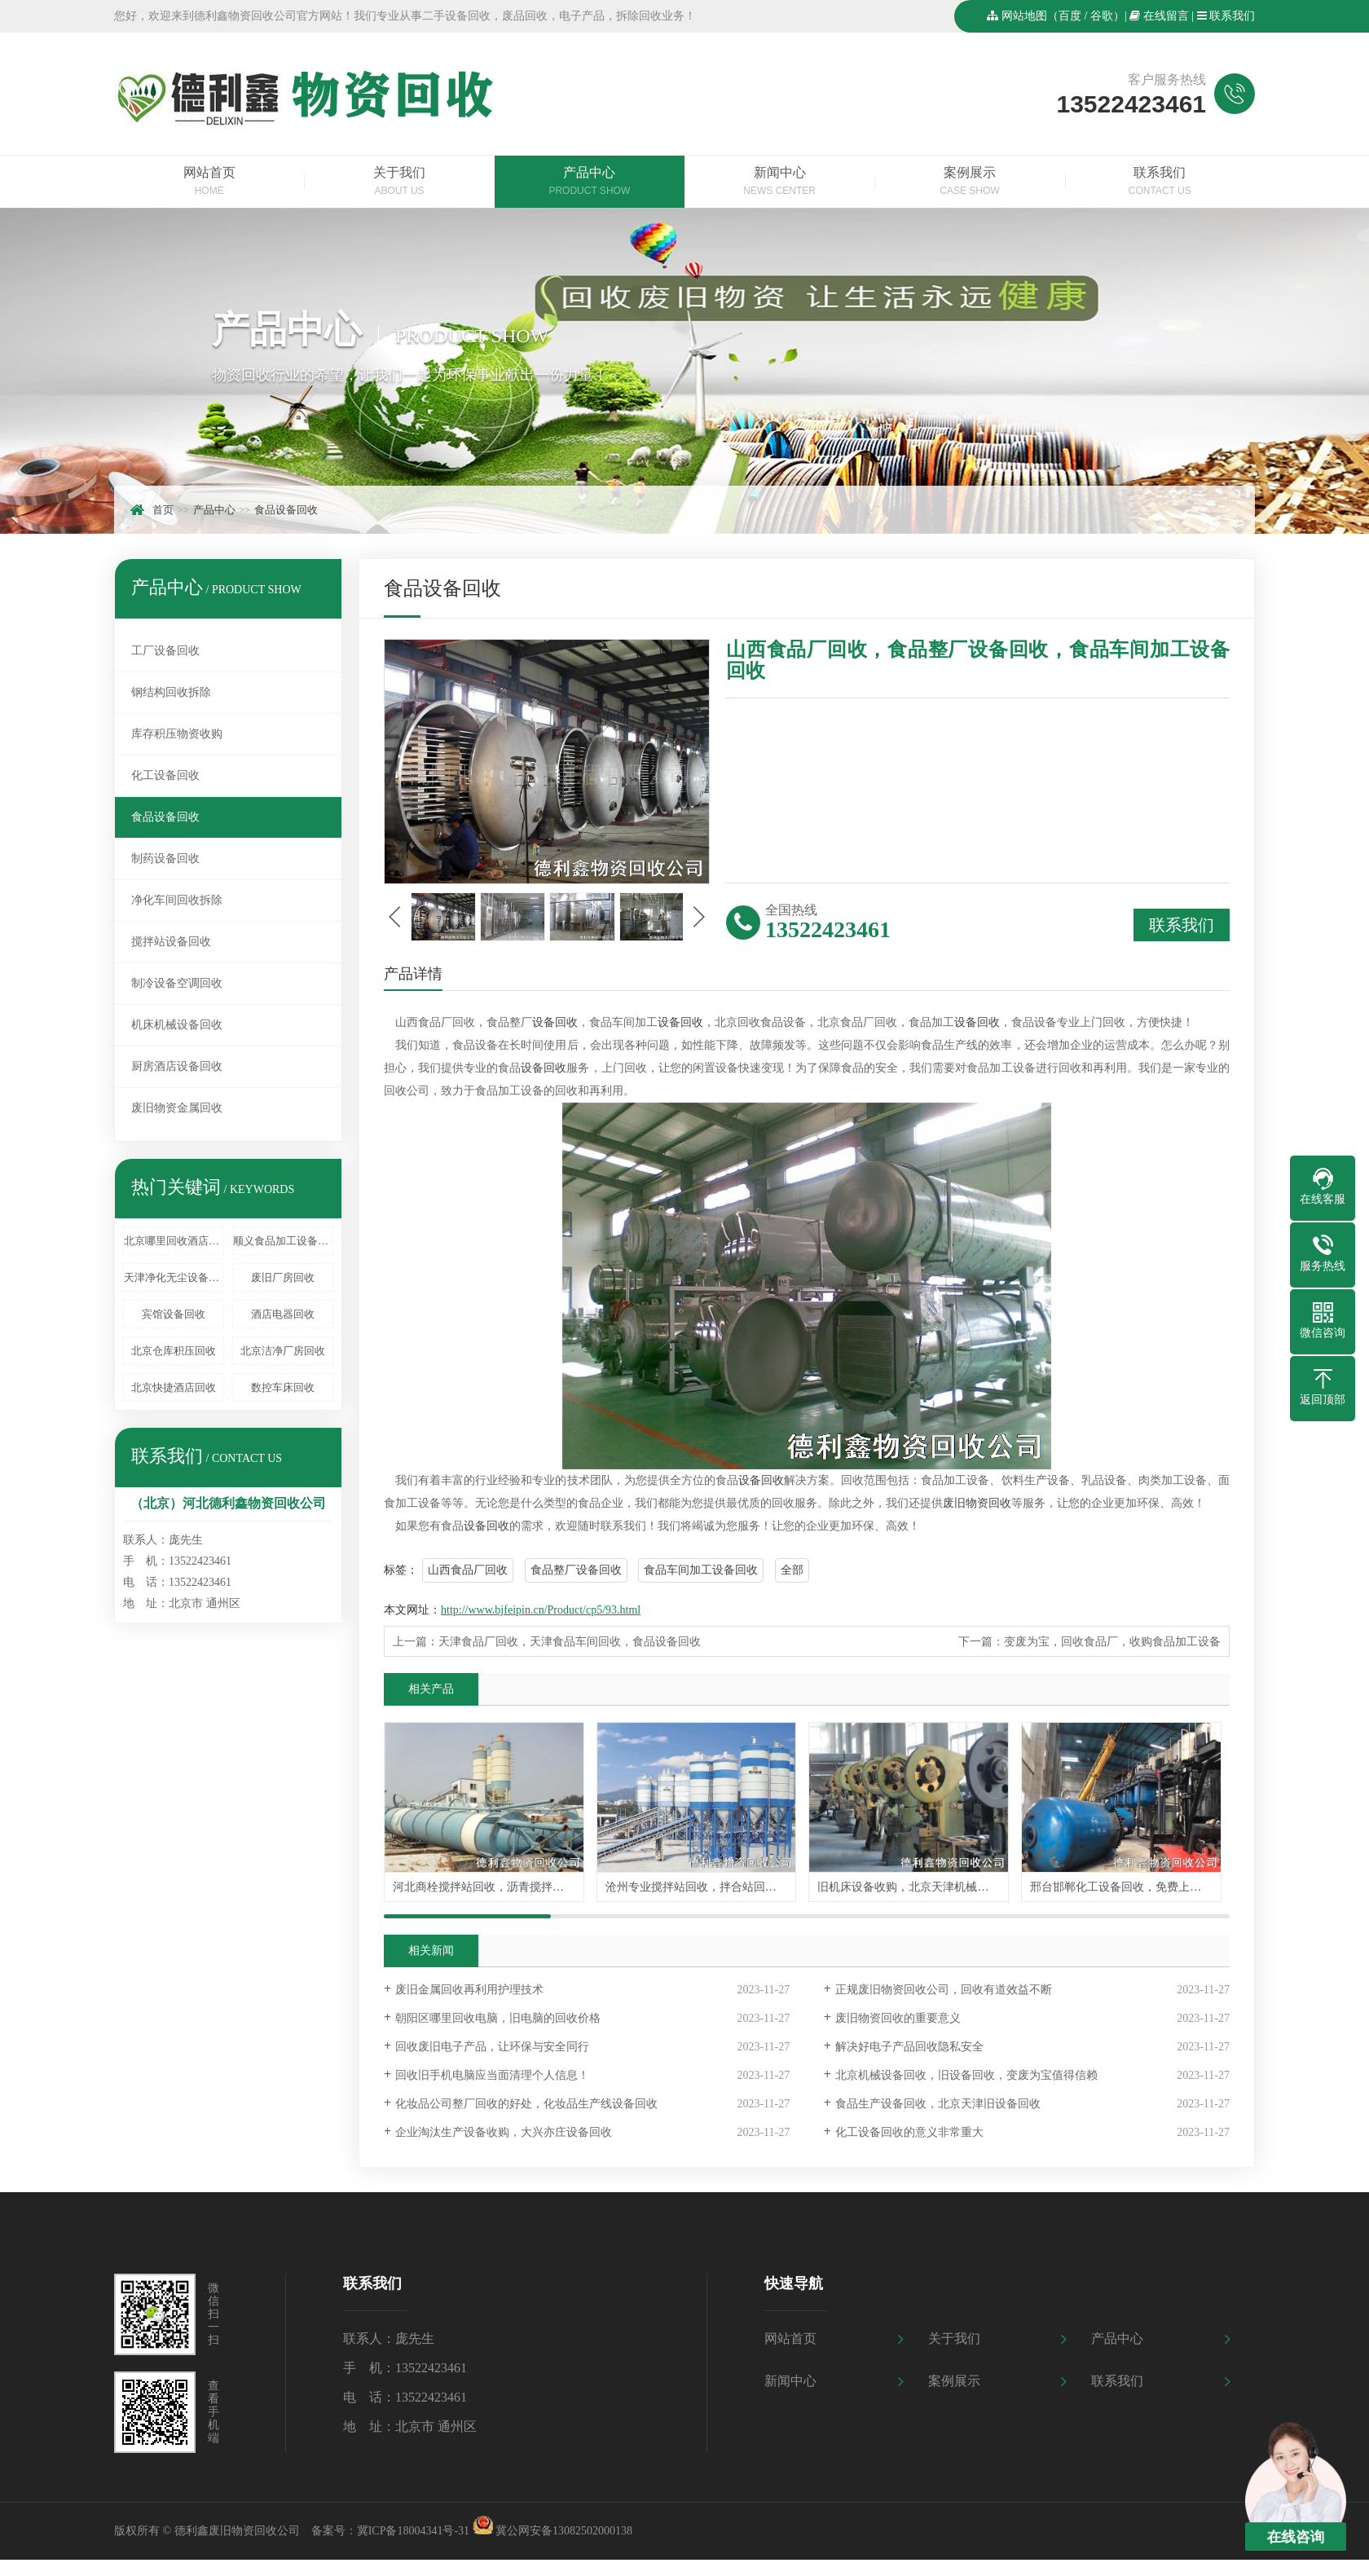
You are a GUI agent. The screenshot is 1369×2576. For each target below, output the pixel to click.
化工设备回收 (165, 775)
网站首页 (209, 182)
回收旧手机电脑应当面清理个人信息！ (492, 2075)
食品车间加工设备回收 (701, 1570)
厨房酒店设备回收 (176, 1066)
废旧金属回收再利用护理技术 (469, 1990)
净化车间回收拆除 (176, 900)
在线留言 (1166, 16)
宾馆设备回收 (173, 1314)
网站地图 (1024, 16)
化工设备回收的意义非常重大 (909, 2132)
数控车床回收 (283, 1387)
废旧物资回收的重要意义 (898, 2018)
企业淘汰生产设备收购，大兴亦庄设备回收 (503, 2132)
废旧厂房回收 (283, 1277)
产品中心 (589, 182)
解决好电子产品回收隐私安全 (909, 2047)
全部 (792, 1570)
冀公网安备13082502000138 (563, 2531)
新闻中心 (779, 182)
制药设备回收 (165, 858)
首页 (163, 510)
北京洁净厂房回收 (282, 1351)
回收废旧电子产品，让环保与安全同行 (492, 2047)
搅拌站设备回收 (171, 942)
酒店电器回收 (283, 1314)
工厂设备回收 (165, 651)
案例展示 (969, 182)
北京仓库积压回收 (173, 1351)
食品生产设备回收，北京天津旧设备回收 (938, 2104)
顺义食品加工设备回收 (283, 1241)
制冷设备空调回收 (176, 983)
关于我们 (399, 182)
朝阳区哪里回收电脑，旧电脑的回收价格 (498, 2018)
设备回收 (555, 1022)
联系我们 (1232, 16)
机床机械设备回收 (176, 1025)
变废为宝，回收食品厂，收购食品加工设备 (1112, 1642)
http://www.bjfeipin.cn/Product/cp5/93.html (540, 1610)
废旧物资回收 (977, 1503)
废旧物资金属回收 (176, 1108)
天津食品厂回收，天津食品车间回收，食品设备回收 (569, 1642)
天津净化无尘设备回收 (174, 1277)
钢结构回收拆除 (171, 692)
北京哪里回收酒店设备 (174, 1241)
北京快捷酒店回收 (173, 1387)
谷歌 (1101, 16)
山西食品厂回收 (468, 1570)
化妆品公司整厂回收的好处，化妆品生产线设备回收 (526, 2104)
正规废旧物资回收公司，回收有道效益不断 (943, 1990)
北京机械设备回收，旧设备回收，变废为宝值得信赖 (966, 2075)
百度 (1070, 16)
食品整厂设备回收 (576, 1570)
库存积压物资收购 (176, 734)
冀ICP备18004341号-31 (413, 2531)
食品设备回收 (286, 510)
